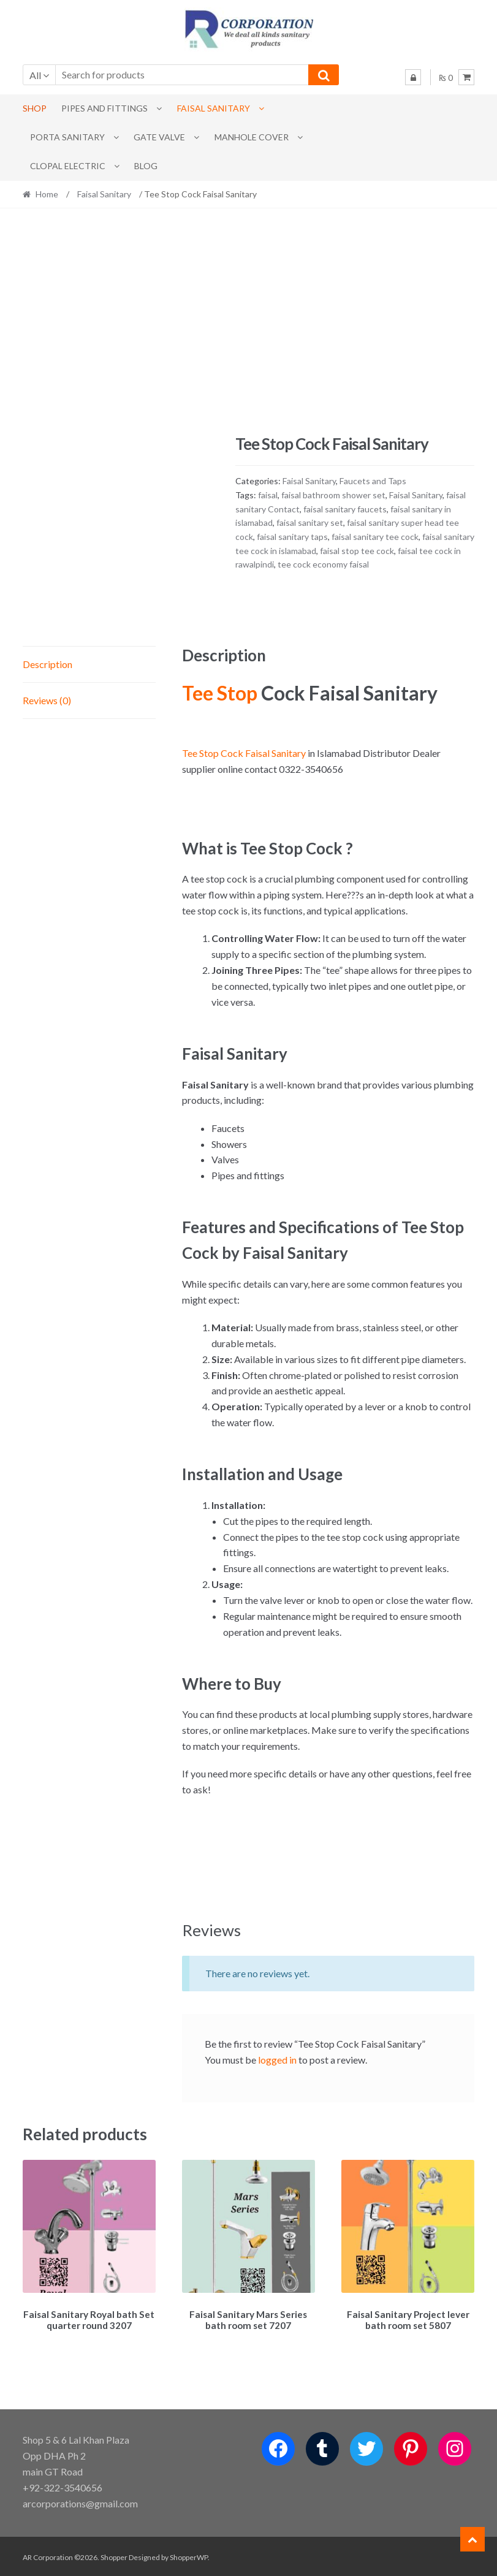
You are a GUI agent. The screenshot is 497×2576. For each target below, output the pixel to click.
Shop (35, 108)
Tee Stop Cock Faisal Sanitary (244, 753)
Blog (145, 166)
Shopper (114, 2555)
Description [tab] (47, 664)
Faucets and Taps (373, 481)
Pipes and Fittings (104, 108)
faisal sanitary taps (292, 536)
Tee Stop (219, 693)
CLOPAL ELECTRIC (67, 166)
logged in (277, 2059)
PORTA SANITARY (67, 137)
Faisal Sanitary (213, 108)
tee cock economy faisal (323, 564)
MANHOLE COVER (251, 137)
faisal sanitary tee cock (375, 536)
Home (47, 194)
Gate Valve (159, 137)
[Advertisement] (249, 321)
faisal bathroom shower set (333, 495)
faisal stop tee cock (357, 550)
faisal (268, 495)
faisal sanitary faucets (345, 509)
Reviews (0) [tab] (47, 700)
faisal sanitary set (309, 522)
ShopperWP (189, 2555)
